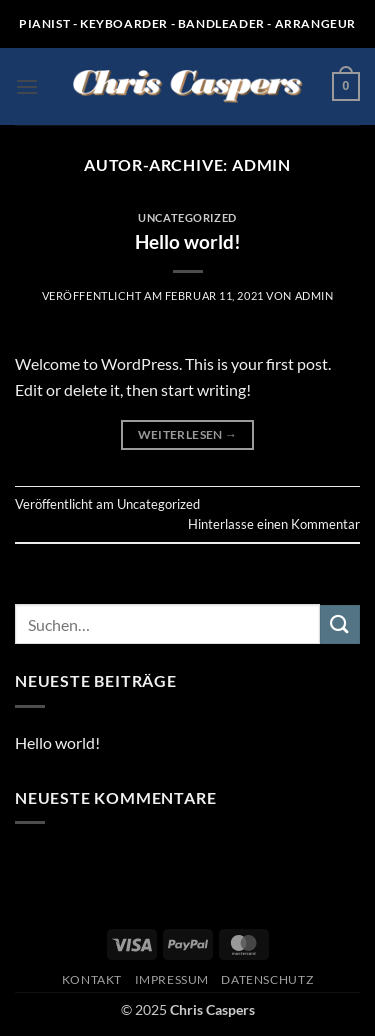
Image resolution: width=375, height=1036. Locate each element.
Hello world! (188, 241)
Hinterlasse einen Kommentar (274, 524)
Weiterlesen (188, 434)
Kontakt (92, 979)
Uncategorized (187, 217)
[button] (27, 86)
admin (261, 164)
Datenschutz (267, 979)
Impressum (172, 979)
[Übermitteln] (340, 624)
